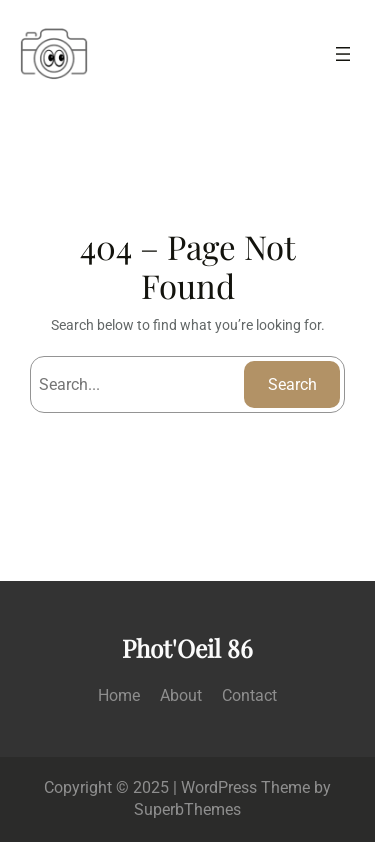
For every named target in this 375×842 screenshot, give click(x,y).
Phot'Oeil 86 (187, 648)
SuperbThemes (187, 809)
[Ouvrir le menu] (343, 54)
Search (292, 384)
